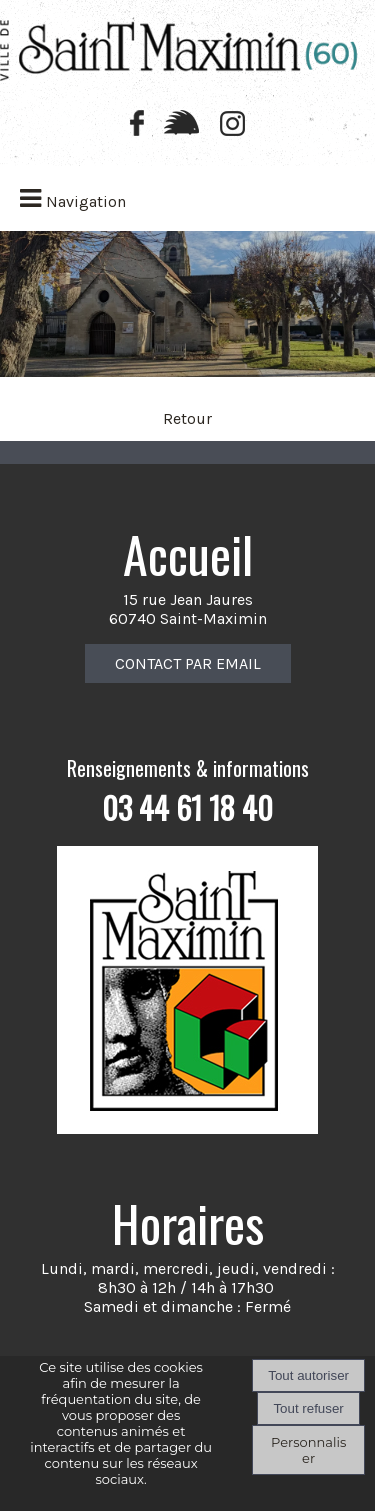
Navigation (86, 201)
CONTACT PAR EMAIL (188, 663)
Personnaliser (308, 1450)
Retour (187, 418)
